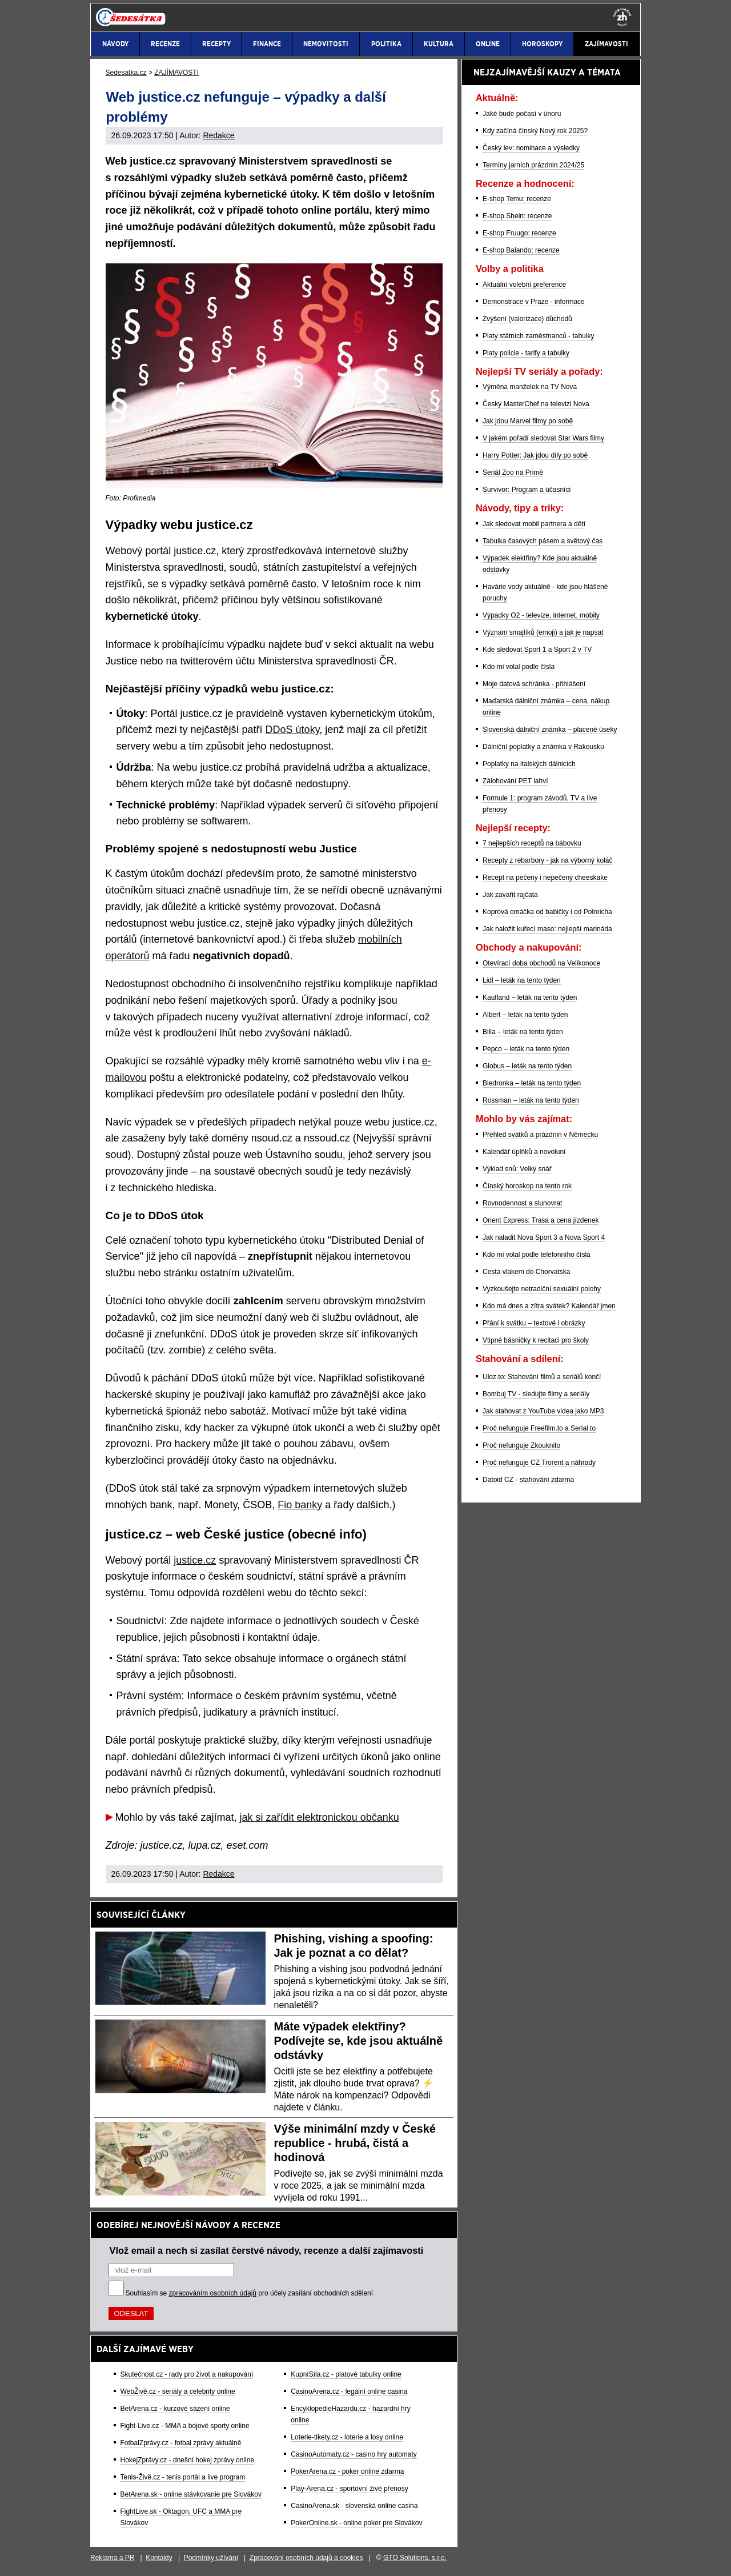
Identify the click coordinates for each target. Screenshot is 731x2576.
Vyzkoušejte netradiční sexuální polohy (542, 1289)
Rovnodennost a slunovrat (522, 1203)
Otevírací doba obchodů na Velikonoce (541, 963)
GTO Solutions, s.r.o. (415, 2558)
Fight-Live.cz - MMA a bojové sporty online (185, 2426)
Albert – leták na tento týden (525, 1015)
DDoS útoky (293, 729)
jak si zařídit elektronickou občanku (319, 1817)
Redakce (218, 135)
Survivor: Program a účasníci (527, 490)
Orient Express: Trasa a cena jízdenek (541, 1220)
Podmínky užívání (211, 2558)
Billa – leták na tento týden (523, 1032)
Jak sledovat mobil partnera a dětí (534, 524)
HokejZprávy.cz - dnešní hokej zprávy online (188, 2460)
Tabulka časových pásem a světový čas (543, 541)
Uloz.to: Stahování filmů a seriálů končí (542, 1377)
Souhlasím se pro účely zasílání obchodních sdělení (249, 2293)
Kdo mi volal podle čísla (519, 667)
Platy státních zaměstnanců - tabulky (538, 336)
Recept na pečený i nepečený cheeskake (545, 878)
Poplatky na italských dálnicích (529, 764)
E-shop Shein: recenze (517, 216)
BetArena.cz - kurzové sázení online (175, 2409)
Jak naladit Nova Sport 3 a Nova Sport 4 (544, 1237)
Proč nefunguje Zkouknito (521, 1445)
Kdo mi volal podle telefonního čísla (537, 1255)
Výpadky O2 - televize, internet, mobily (541, 615)
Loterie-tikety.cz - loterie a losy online (347, 2437)
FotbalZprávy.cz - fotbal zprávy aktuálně (181, 2443)
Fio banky (300, 1505)
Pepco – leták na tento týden (526, 1049)
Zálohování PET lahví (515, 781)
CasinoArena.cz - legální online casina (349, 2391)
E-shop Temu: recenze (517, 199)
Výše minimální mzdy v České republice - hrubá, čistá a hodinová (355, 2143)
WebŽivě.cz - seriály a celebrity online (178, 2391)
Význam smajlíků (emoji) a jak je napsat (543, 632)
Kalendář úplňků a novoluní (524, 1152)
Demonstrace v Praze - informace (534, 302)
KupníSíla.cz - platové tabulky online (346, 2374)
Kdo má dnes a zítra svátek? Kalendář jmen (549, 1306)
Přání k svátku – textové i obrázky (534, 1323)
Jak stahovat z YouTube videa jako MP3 (543, 1411)
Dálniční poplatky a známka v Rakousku (543, 747)
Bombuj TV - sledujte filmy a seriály (536, 1394)
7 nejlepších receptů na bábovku (532, 843)
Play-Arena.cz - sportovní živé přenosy (349, 2489)
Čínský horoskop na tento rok (527, 1186)
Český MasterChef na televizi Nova (536, 404)
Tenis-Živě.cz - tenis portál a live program (183, 2477)
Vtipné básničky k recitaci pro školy (536, 1340)
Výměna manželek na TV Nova (530, 387)
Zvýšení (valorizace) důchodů (527, 319)
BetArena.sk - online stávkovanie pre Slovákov (191, 2494)
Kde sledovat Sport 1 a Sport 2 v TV (537, 650)
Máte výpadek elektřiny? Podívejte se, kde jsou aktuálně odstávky (358, 2040)
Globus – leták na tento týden (527, 1066)
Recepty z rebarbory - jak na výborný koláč (547, 860)
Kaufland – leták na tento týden (530, 997)
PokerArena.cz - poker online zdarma (347, 2471)
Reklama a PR (112, 2558)
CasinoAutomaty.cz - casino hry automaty (354, 2454)
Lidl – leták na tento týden (522, 980)
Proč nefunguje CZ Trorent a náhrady (539, 1463)
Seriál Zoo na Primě (513, 472)
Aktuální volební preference (524, 285)
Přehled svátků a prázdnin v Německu (540, 1135)
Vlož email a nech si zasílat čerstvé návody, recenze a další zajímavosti (267, 2250)
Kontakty (159, 2558)
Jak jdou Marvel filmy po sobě (528, 421)
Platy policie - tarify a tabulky (526, 353)
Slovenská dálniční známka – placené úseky (550, 730)
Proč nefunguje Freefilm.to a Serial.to (539, 1428)
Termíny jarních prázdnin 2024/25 (533, 165)
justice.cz (195, 1560)
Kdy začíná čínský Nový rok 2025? (535, 131)
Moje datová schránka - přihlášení (534, 684)
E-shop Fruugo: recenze (519, 233)
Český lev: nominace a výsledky (531, 148)
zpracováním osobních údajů (212, 2293)
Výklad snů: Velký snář (517, 1169)
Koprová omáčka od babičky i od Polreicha (547, 912)
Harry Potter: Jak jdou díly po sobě (535, 455)
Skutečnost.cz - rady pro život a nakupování (187, 2374)
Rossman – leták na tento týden (531, 1100)
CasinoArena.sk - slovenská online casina (354, 2506)
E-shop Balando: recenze (521, 250)
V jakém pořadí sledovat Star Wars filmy (543, 438)
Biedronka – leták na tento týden (532, 1083)
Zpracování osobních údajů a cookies (306, 2558)
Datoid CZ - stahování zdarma (528, 1480)
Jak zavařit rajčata (510, 895)
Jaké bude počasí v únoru (522, 114)
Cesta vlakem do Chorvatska (526, 1272)
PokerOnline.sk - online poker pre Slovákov (356, 2523)
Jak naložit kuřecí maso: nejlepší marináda (547, 929)
